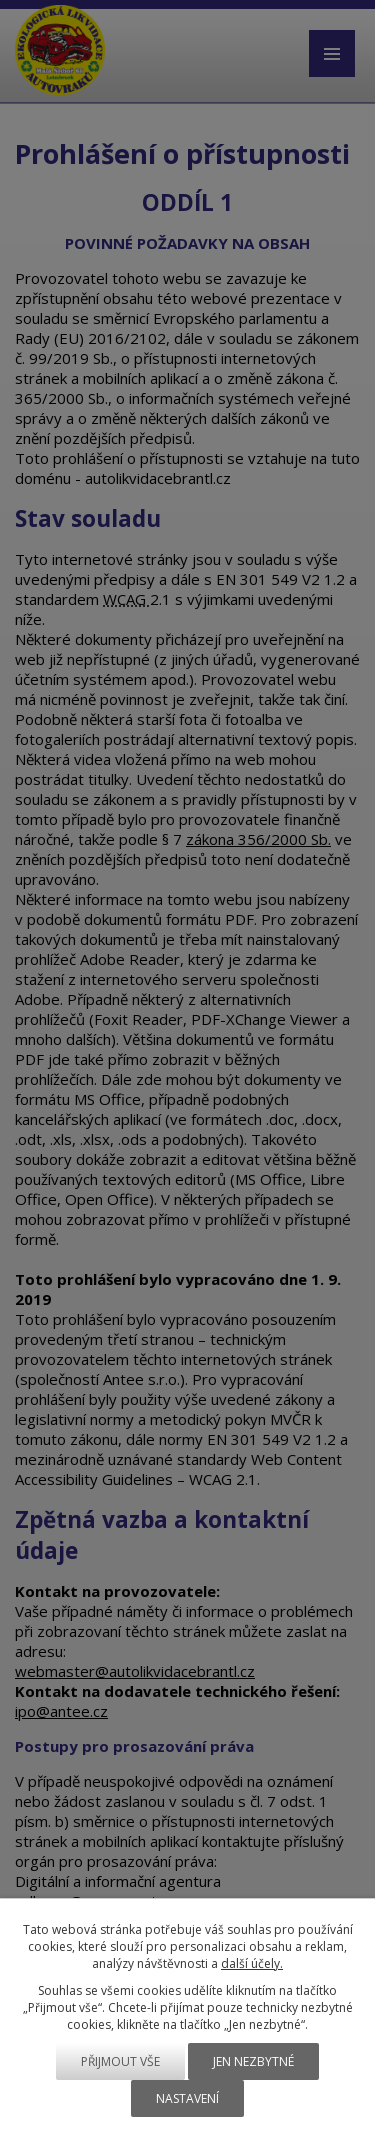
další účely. (252, 1963)
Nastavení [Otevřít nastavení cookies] (187, 2098)
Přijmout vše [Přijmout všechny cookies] (120, 2061)
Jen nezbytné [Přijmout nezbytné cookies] (253, 2061)
